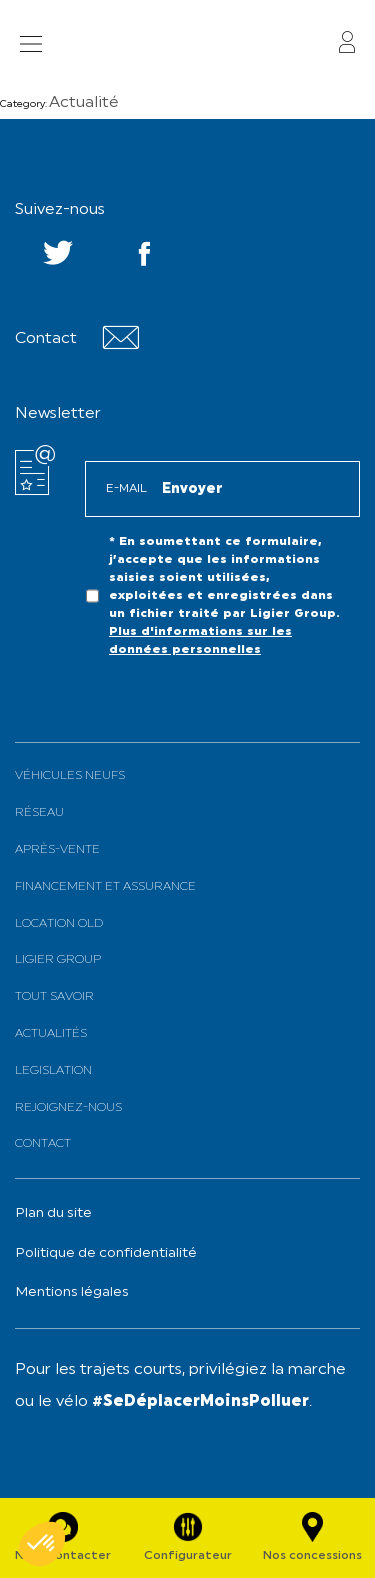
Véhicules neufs (70, 776)
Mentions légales (72, 1292)
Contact (43, 1144)
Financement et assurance (105, 887)
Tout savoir (54, 997)
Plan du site (53, 1213)
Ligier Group (58, 960)
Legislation (53, 1071)
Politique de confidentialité (106, 1253)
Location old (59, 924)
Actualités (51, 1034)
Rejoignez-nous (68, 1108)
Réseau (39, 813)
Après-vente (57, 850)
